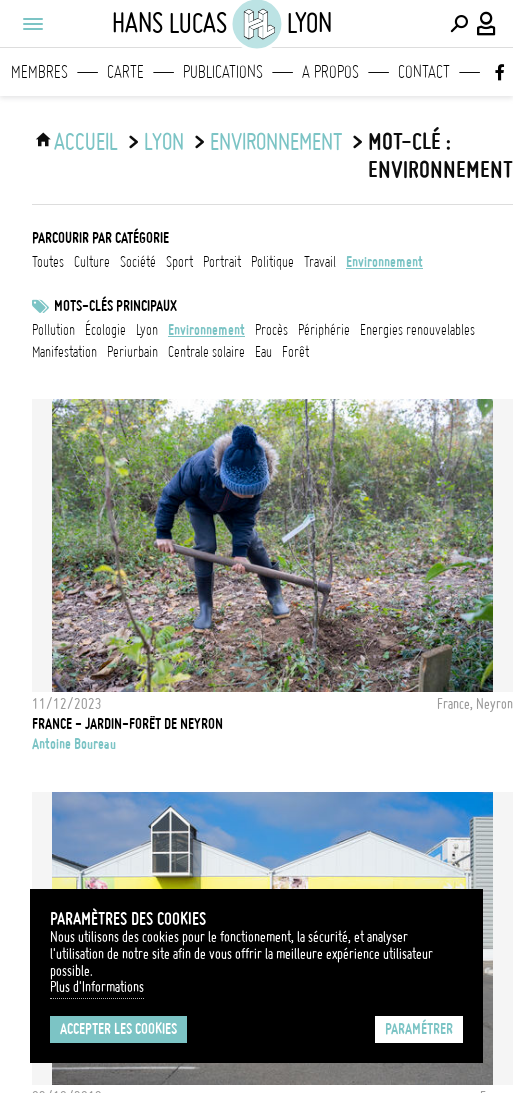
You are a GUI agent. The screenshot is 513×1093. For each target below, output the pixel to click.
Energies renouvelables (417, 330)
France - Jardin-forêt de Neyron (127, 724)
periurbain (132, 352)
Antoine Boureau (74, 744)
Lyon (164, 142)
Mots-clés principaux (115, 306)
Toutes (48, 262)
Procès (271, 330)
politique (272, 262)
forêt (295, 352)
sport (179, 262)
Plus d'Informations (97, 987)
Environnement (206, 330)
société (138, 262)
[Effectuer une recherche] (459, 24)
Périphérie (324, 330)
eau (263, 352)
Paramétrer (419, 1029)
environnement (276, 142)
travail (320, 262)
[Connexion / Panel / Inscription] (487, 24)
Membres (39, 72)
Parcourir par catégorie (100, 238)
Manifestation (64, 352)
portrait (222, 262)
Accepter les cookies (118, 1029)
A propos (330, 72)
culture (92, 262)
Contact (424, 72)
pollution (53, 330)
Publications (223, 72)
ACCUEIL (86, 142)
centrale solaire (206, 352)
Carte (125, 72)
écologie (105, 330)
